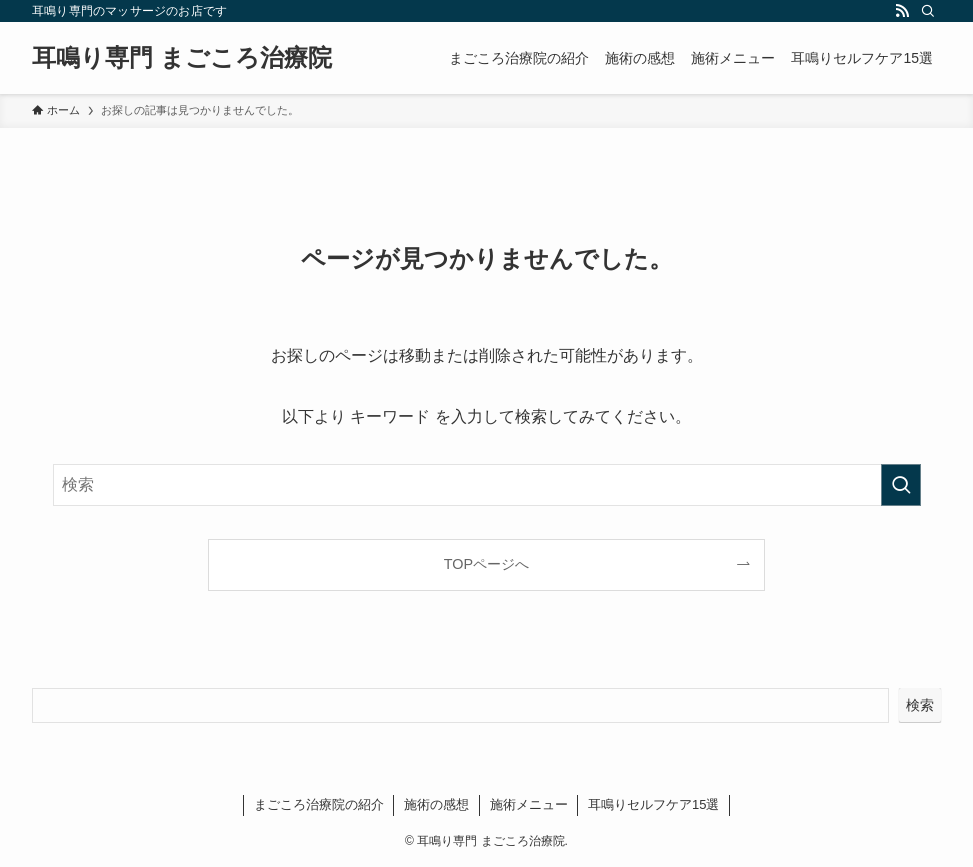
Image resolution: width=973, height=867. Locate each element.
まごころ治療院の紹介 (319, 804)
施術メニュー (529, 804)
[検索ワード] (487, 485)
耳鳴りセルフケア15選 (653, 804)
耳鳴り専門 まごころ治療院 (182, 58)
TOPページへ (486, 564)
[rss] (902, 11)
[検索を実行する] (901, 485)
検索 (920, 705)
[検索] (928, 11)
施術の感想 (436, 804)
